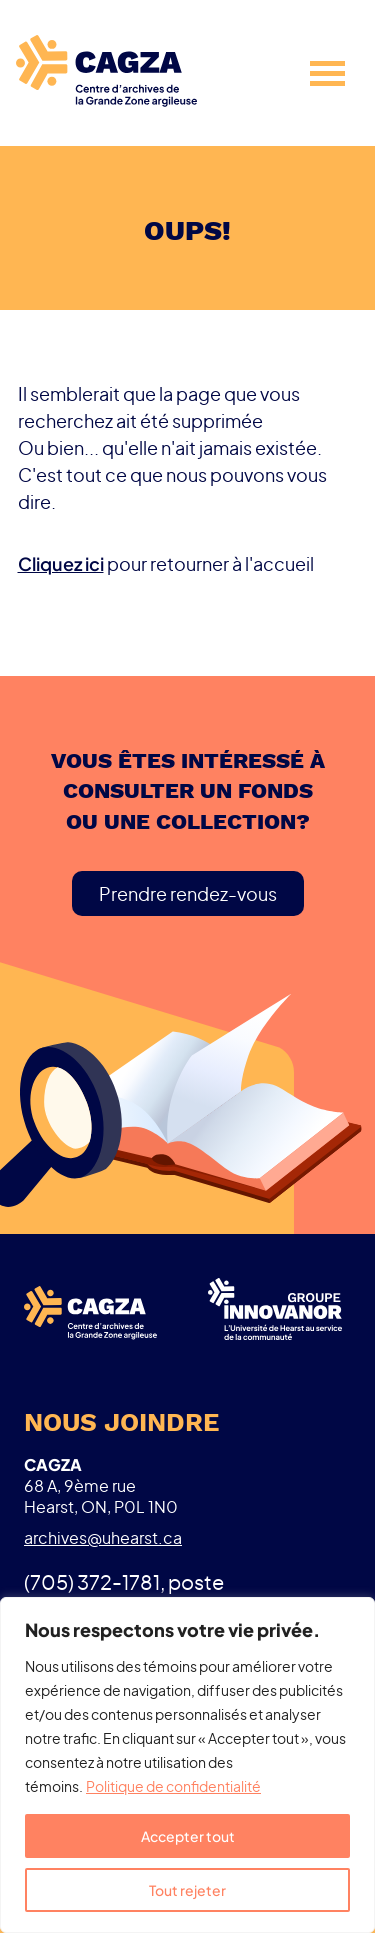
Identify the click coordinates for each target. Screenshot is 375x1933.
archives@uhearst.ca (103, 1537)
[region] (187, 1765)
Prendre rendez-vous (188, 893)
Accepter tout (188, 1836)
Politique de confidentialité (173, 1786)
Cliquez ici (61, 563)
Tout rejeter (187, 1890)
